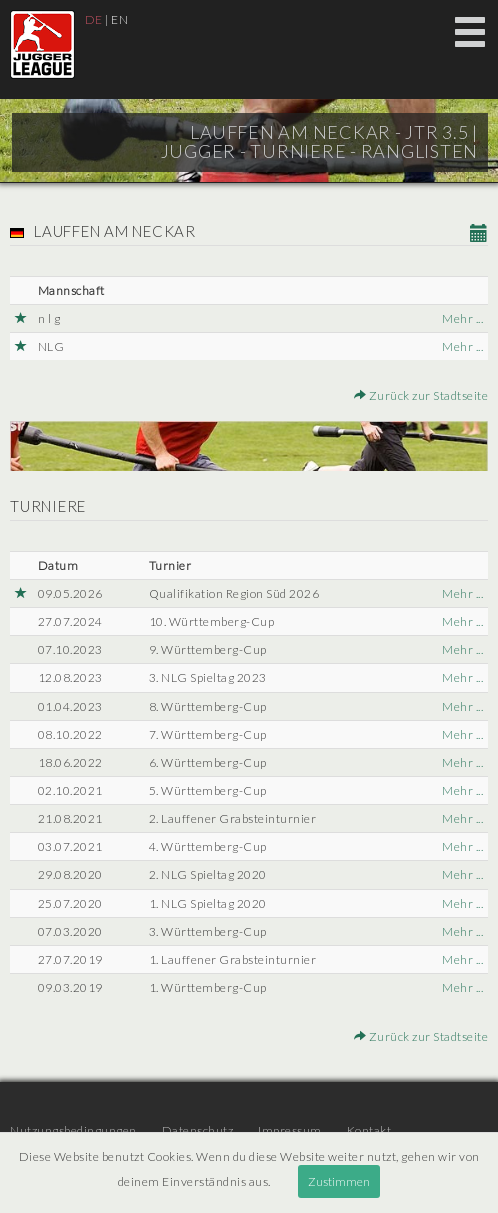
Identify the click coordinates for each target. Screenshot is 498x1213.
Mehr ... (462, 318)
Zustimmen (339, 1181)
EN (119, 19)
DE (94, 19)
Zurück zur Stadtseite (421, 395)
